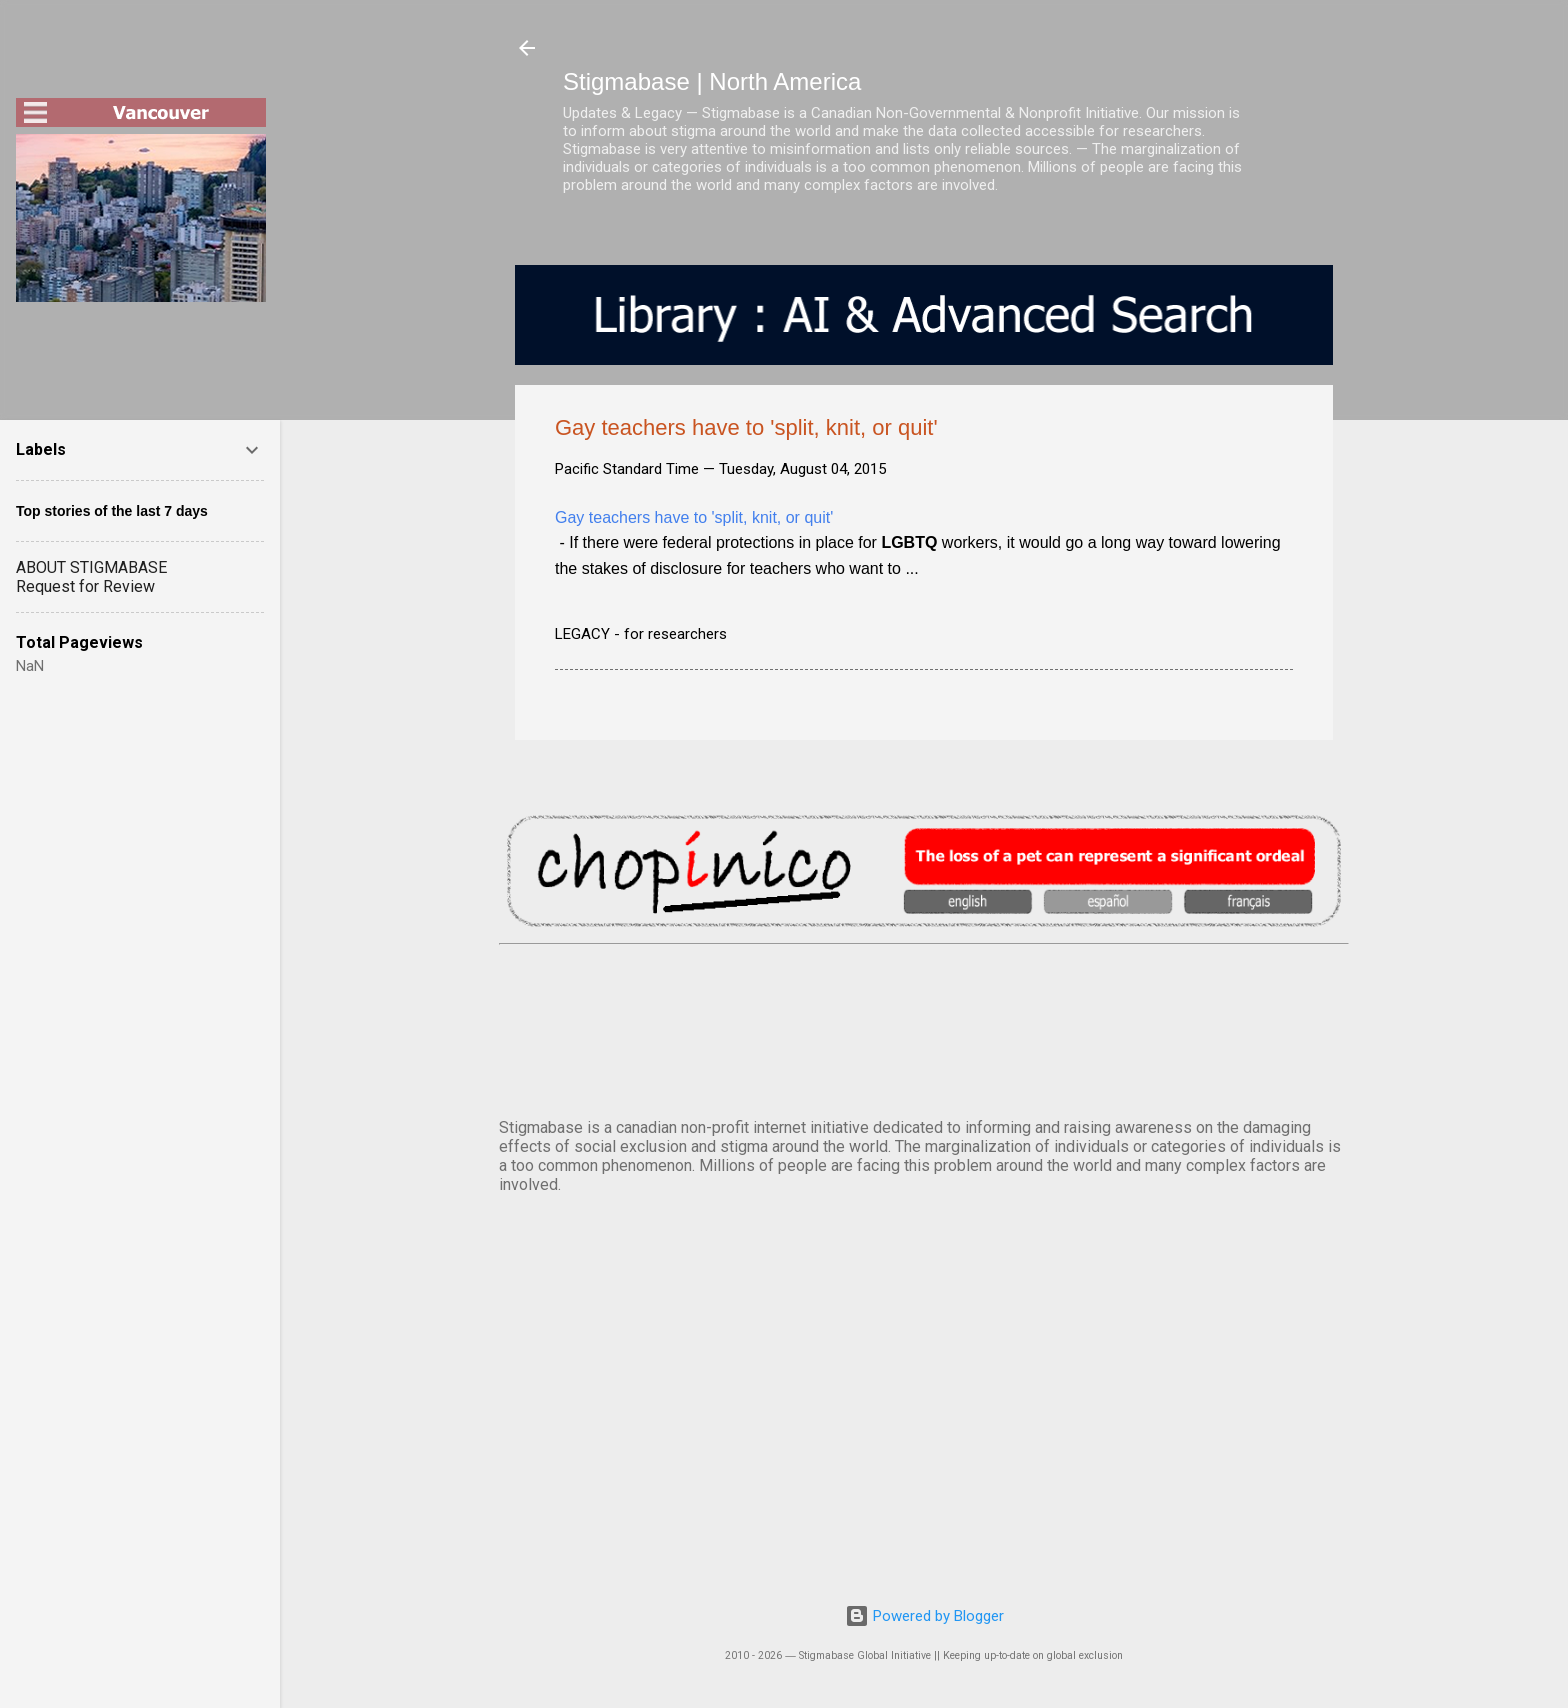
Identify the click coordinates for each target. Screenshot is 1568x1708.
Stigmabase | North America (712, 81)
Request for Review (85, 586)
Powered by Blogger (924, 1616)
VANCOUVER (924, 1027)
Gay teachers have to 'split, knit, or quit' (694, 517)
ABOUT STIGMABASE (91, 567)
